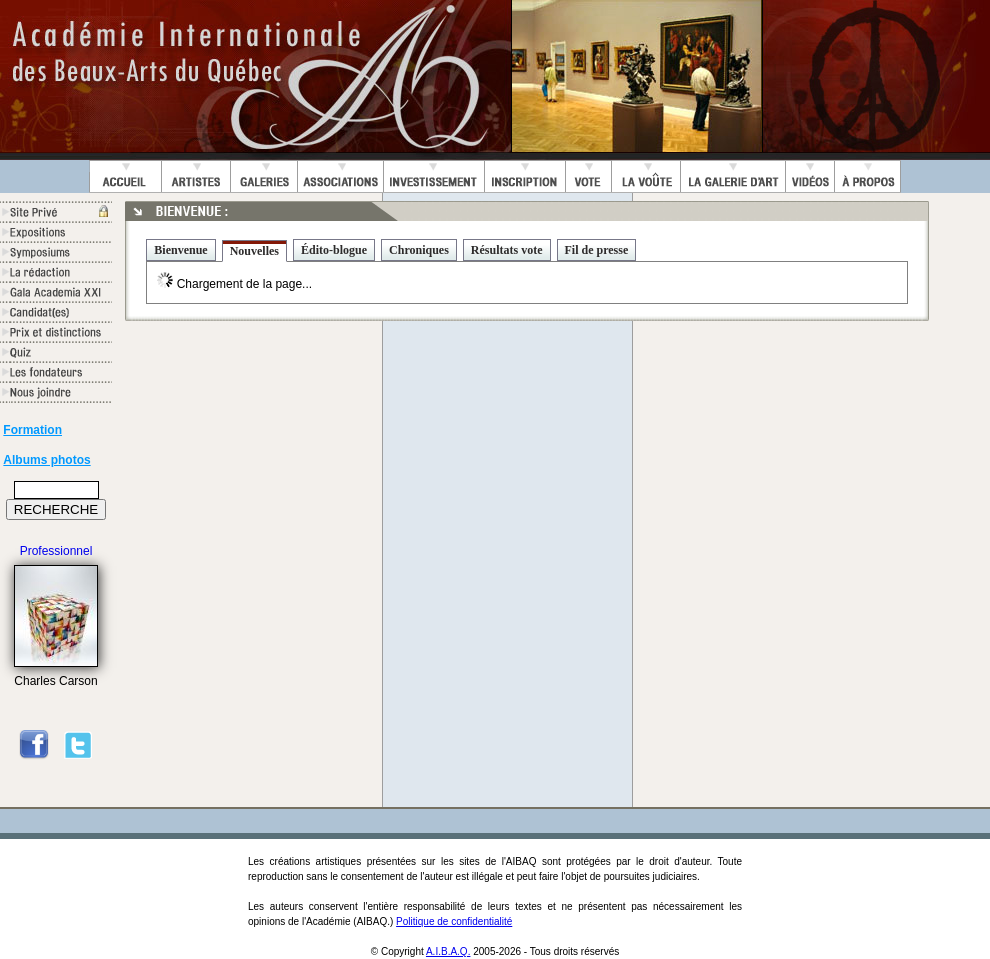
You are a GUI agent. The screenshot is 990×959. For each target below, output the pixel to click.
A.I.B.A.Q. (448, 951)
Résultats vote (507, 250)
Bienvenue (180, 250)
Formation (32, 430)
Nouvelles (254, 251)
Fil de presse (597, 250)
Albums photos (46, 460)
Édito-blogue (334, 250)
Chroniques (419, 250)
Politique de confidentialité (454, 921)
